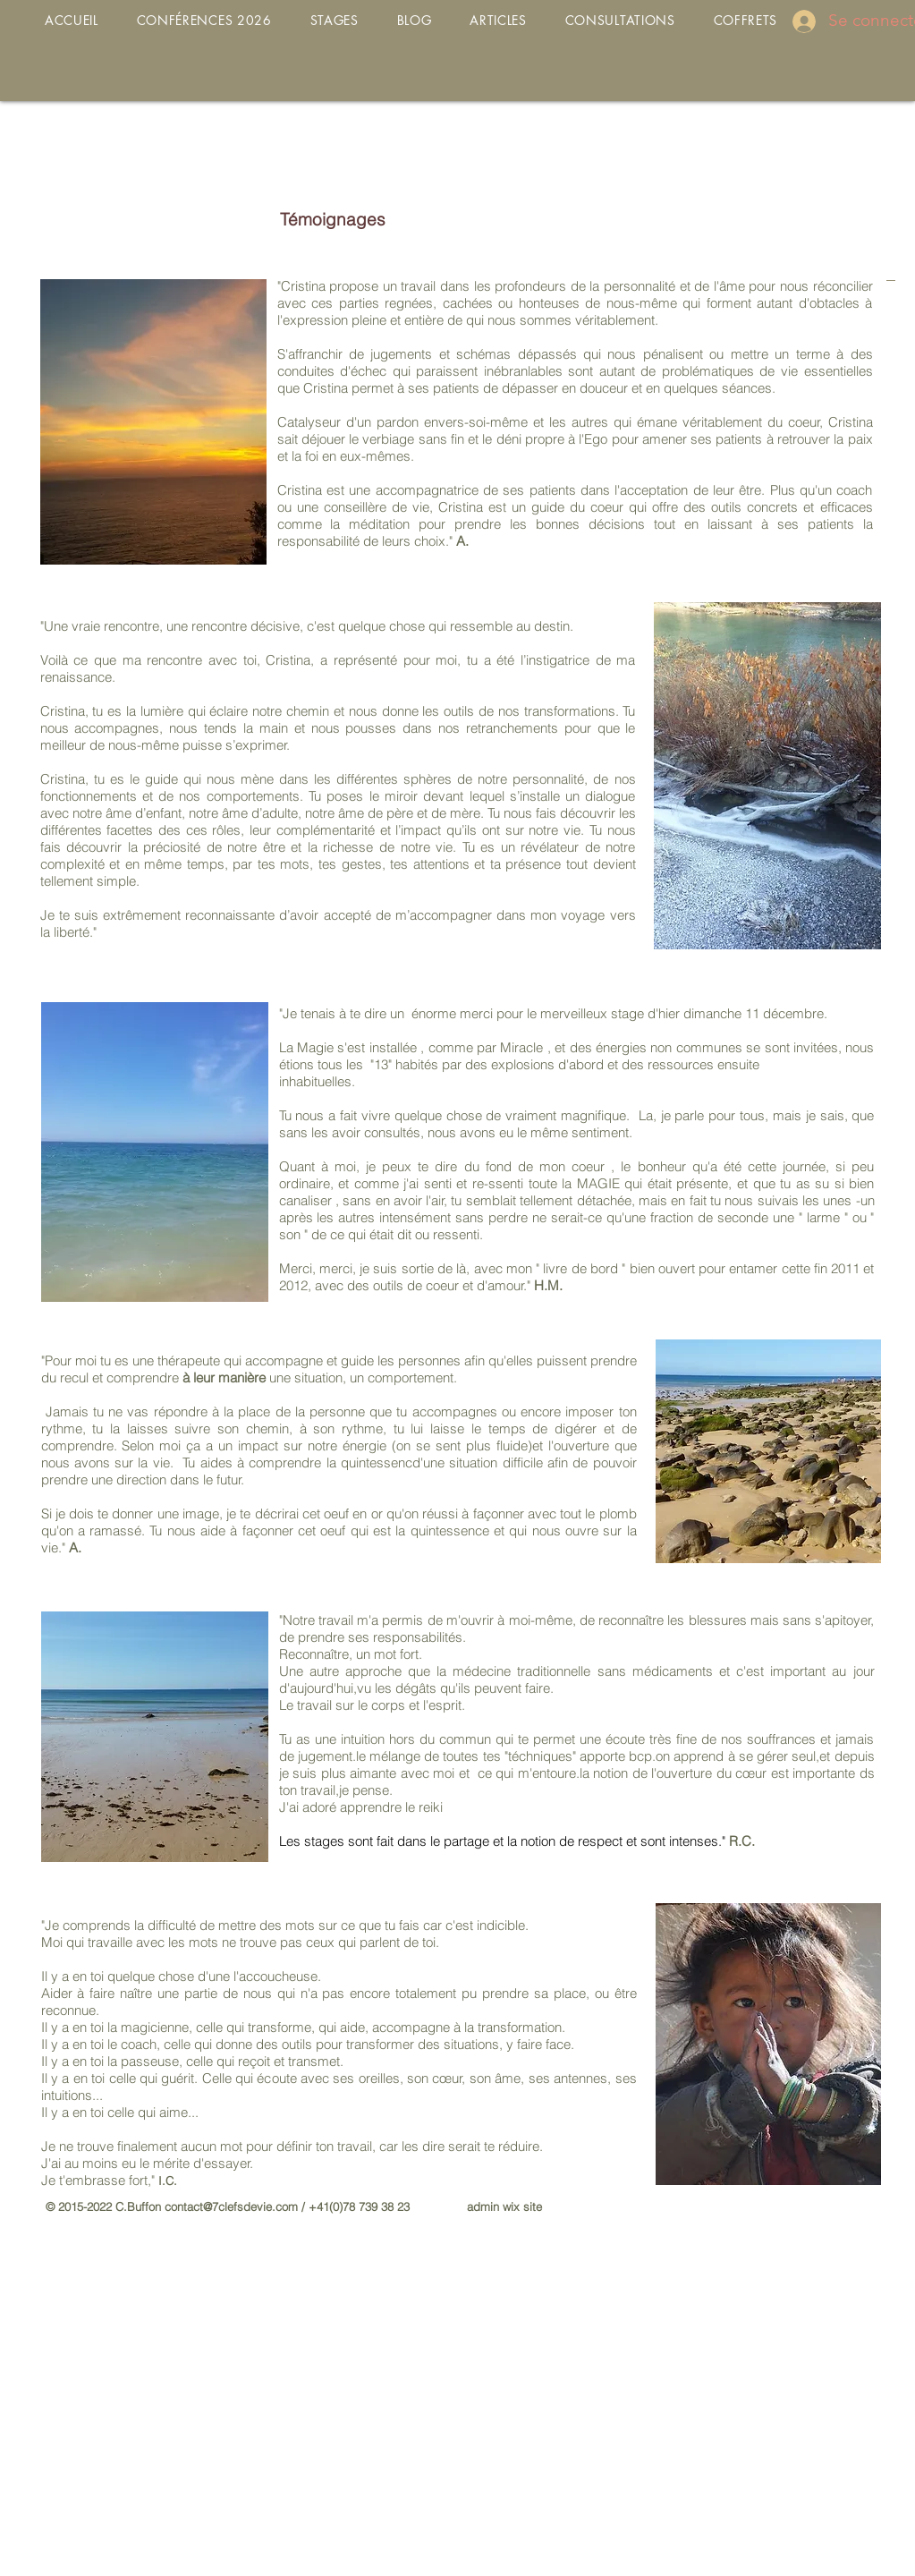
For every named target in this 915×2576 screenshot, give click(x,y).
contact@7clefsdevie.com (231, 2206)
